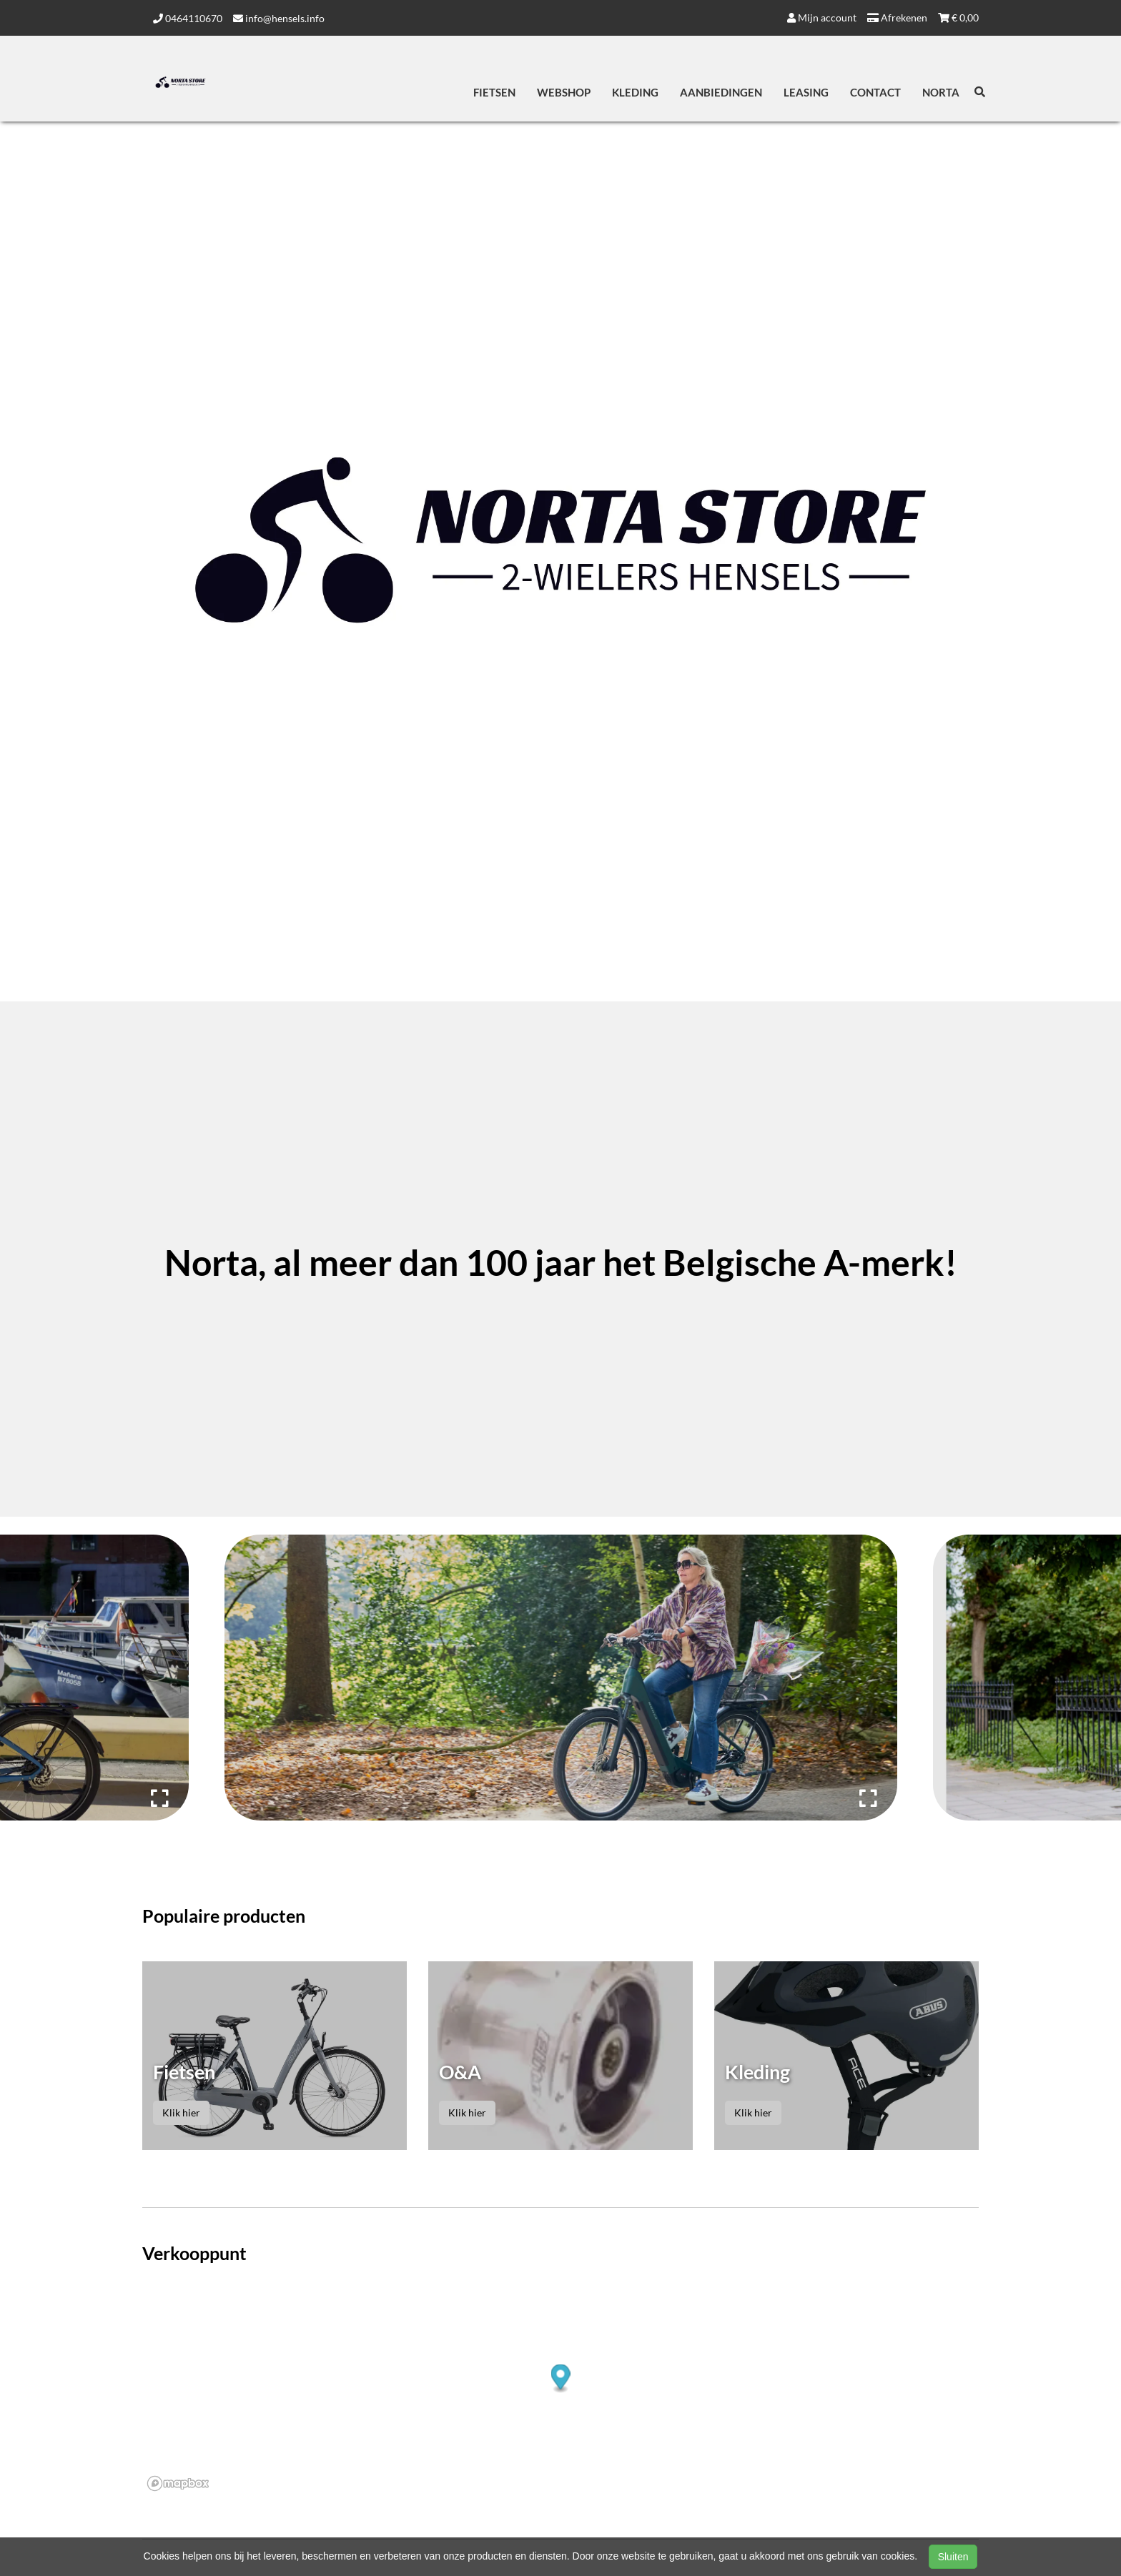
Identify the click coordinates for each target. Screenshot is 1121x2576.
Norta (940, 92)
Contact (875, 92)
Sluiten (953, 2556)
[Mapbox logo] (178, 2483)
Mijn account (821, 17)
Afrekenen (897, 17)
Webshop (564, 92)
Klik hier (181, 2112)
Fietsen (494, 92)
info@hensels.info (279, 18)
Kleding (635, 92)
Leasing (806, 92)
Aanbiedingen (721, 92)
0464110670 (187, 18)
